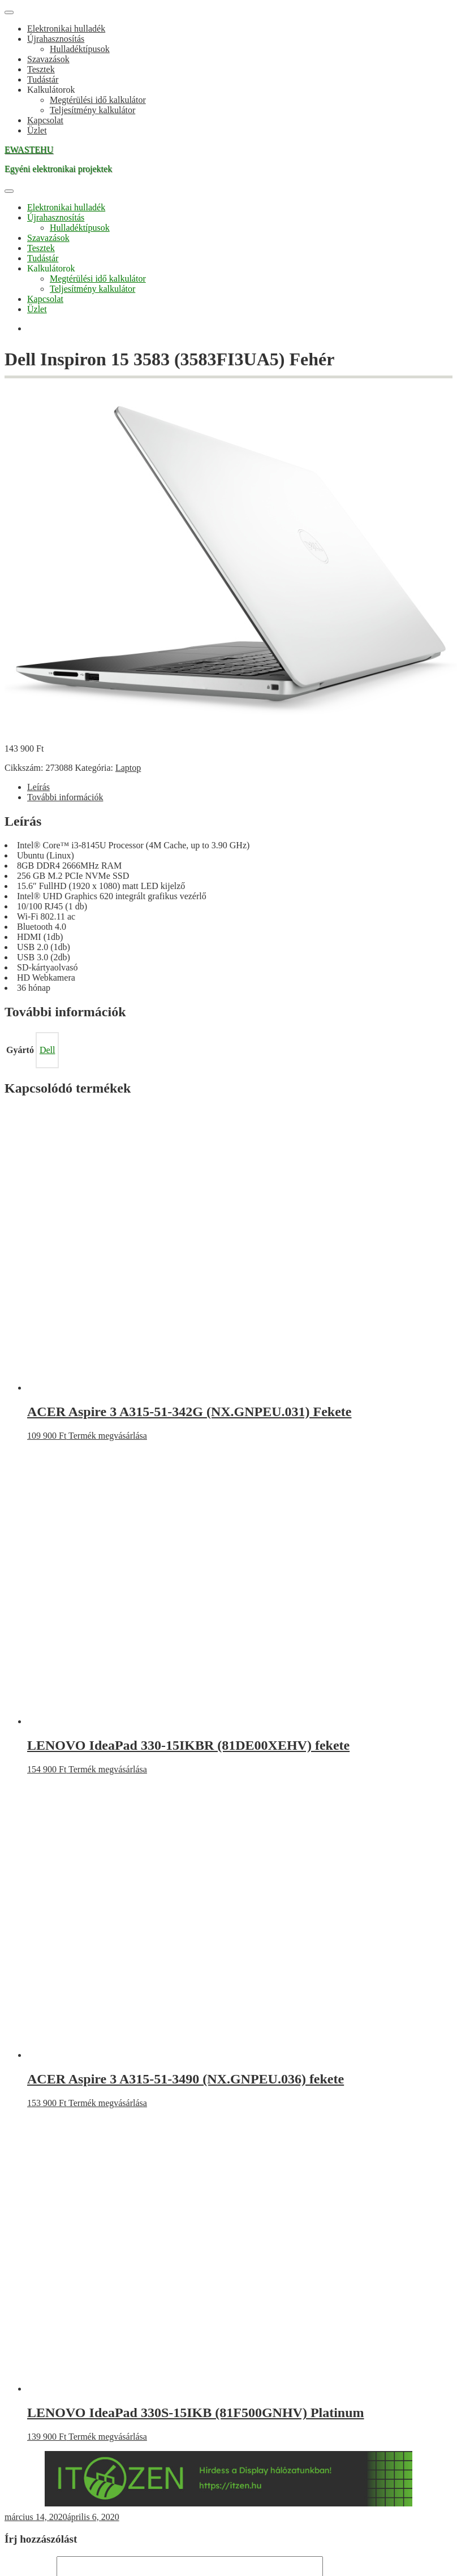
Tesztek (41, 69)
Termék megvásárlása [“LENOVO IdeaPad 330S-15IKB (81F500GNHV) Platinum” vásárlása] (107, 2436)
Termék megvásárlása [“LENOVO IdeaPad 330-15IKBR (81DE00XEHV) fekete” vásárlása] (107, 1769)
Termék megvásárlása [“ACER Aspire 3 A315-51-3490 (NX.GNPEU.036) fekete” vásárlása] (107, 2103)
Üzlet (37, 130)
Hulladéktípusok (80, 49)
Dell (47, 1050)
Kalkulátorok (51, 89)
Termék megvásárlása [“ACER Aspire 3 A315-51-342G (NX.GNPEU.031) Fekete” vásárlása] (107, 1435)
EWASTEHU (29, 149)
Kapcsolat (45, 120)
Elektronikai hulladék (66, 28)
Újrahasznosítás (55, 39)
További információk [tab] (65, 797)
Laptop (128, 768)
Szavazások (48, 59)
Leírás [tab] (38, 787)
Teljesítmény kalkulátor (92, 110)
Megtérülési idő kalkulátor (98, 100)
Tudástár (42, 79)
